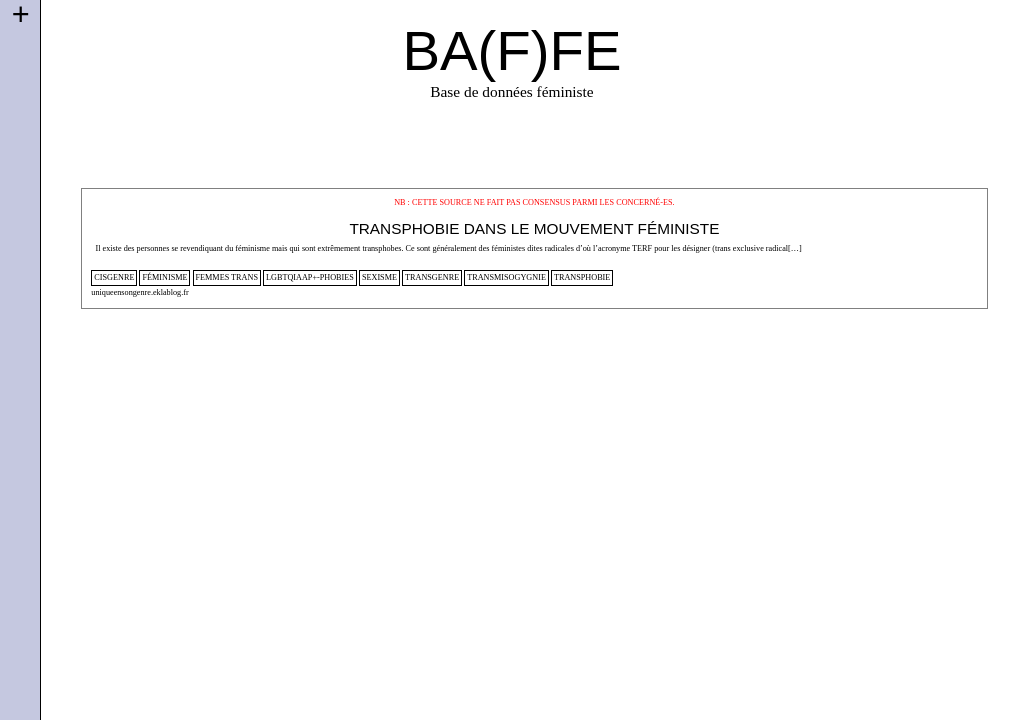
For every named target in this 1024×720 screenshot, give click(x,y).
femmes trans (227, 277)
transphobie (582, 277)
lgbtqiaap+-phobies (310, 277)
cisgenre (114, 277)
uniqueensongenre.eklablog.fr (139, 292)
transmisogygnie (506, 277)
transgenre (432, 277)
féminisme (164, 277)
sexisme (379, 277)
